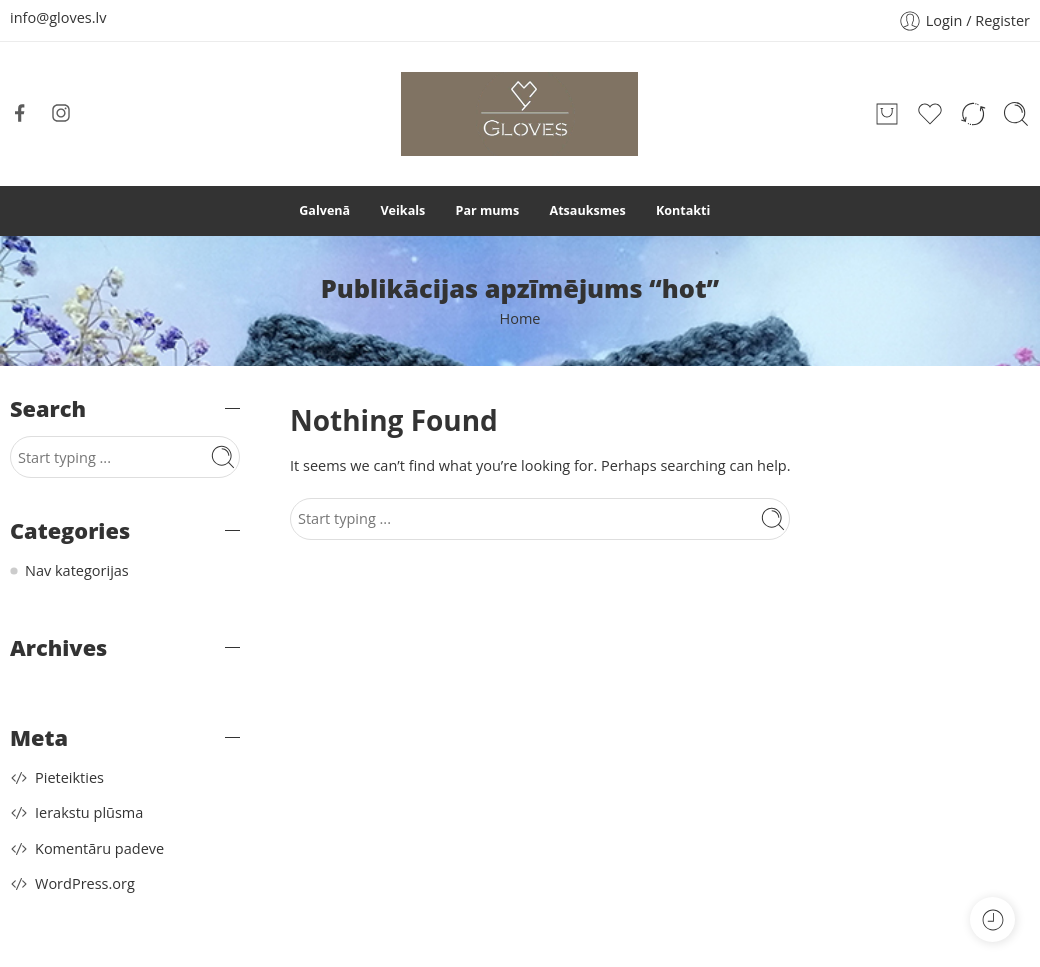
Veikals (402, 210)
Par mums (488, 210)
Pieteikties (69, 777)
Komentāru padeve (99, 848)
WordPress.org (85, 883)
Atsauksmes (587, 210)
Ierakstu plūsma (89, 812)
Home (520, 318)
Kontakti (683, 210)
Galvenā (324, 210)
